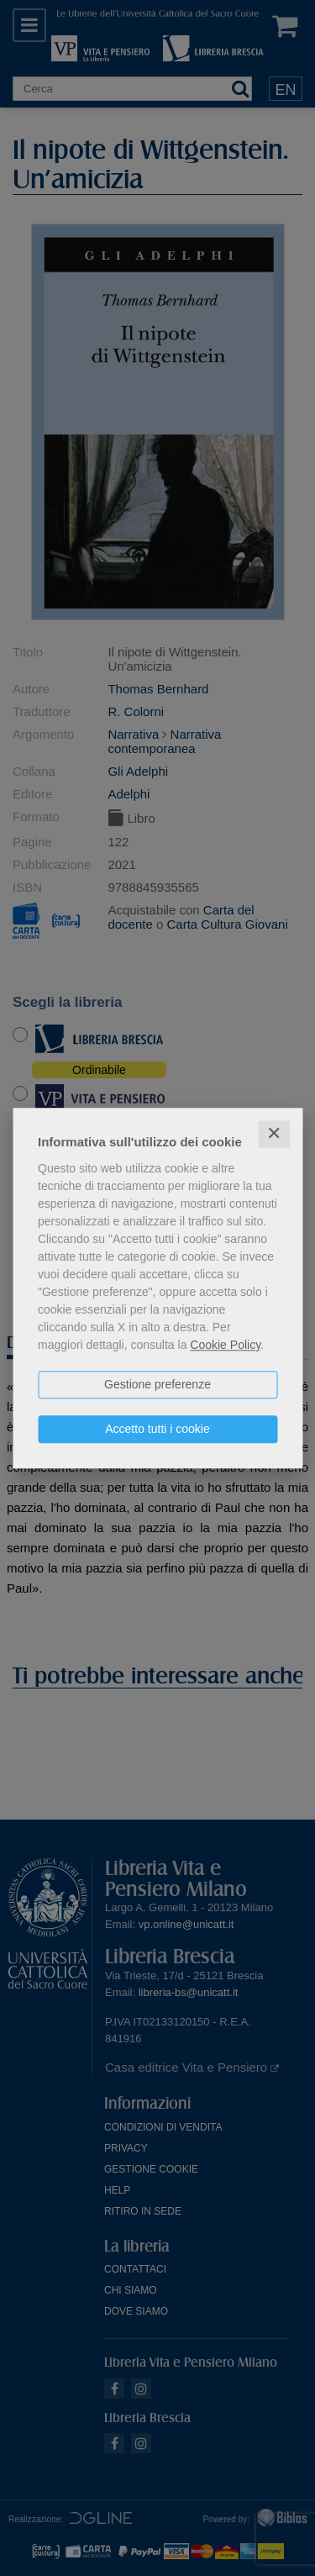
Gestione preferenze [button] (157, 1384)
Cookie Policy (225, 1344)
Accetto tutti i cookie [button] (157, 1429)
